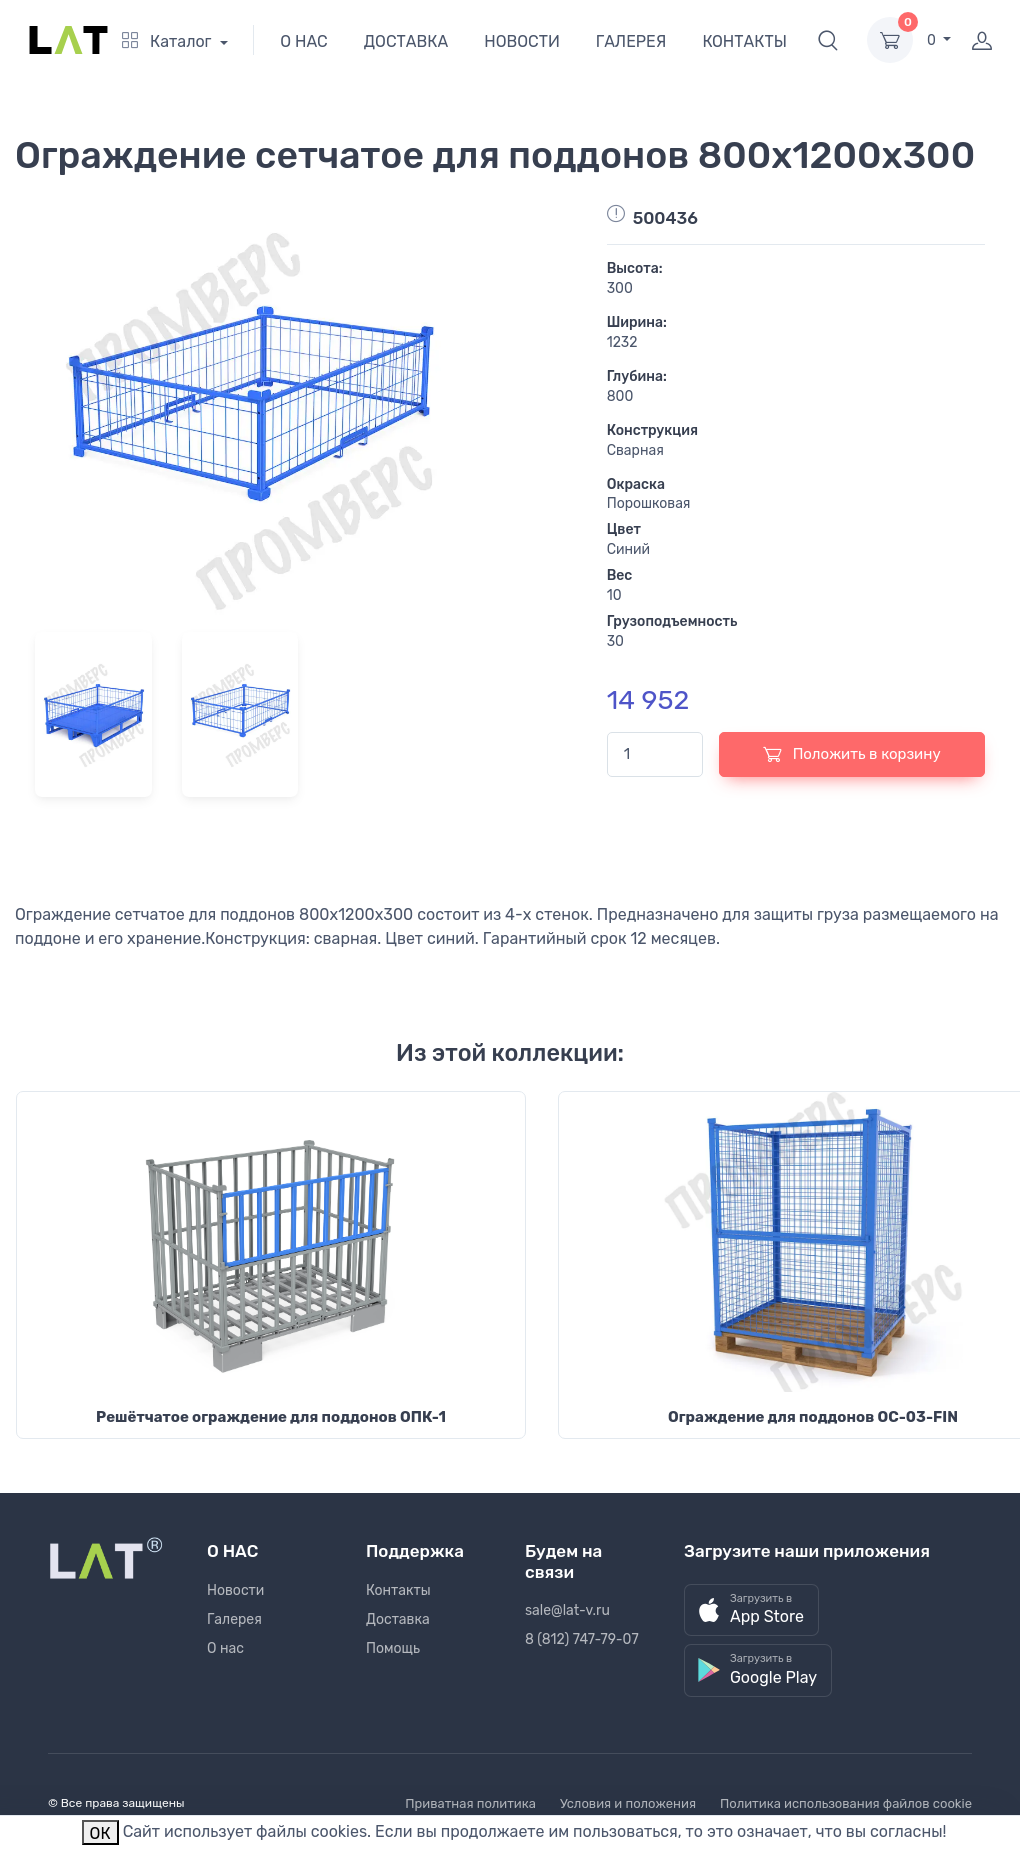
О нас (225, 1648)
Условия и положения (628, 1803)
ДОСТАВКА (406, 41)
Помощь (393, 1648)
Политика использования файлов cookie (846, 1803)
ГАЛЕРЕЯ (631, 41)
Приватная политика (470, 1803)
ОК (100, 1833)
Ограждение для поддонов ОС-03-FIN (813, 1417)
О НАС (304, 41)
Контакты (398, 1590)
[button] (828, 40)
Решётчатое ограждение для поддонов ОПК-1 (271, 1417)
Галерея (234, 1619)
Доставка (398, 1619)
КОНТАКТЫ (744, 41)
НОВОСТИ (522, 41)
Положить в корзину (852, 754)
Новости (235, 1590)
